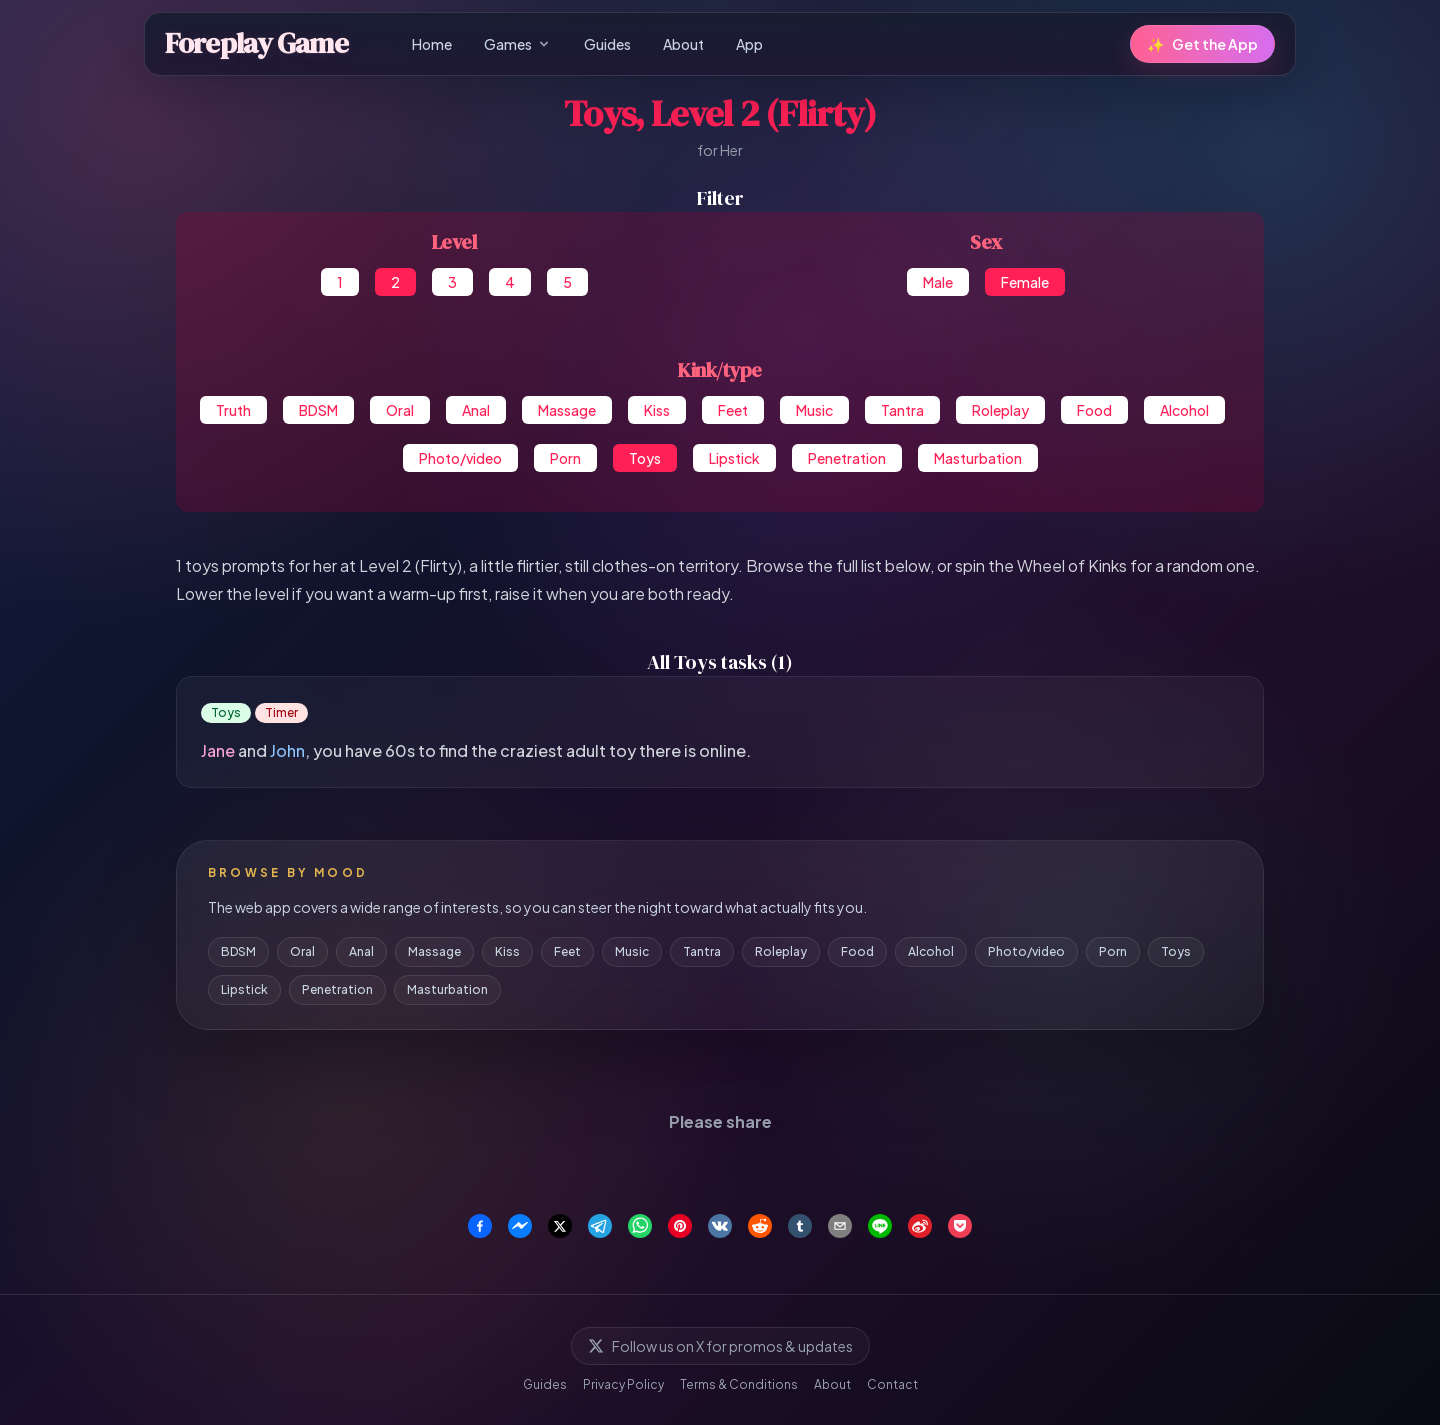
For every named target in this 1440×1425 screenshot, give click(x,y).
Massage (567, 410)
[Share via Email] (840, 1226)
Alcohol (1184, 410)
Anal (476, 410)
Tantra (902, 410)
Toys (645, 458)
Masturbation (978, 458)
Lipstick (734, 458)
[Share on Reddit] (760, 1226)
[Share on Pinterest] (680, 1226)
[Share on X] (560, 1226)
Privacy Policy (623, 1384)
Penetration (847, 458)
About (683, 44)
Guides (607, 44)
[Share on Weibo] (920, 1226)
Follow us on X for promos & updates (720, 1346)
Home (432, 44)
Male (938, 282)
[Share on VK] (720, 1226)
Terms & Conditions (739, 1384)
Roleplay (1000, 410)
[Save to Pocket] (960, 1226)
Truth (233, 410)
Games (518, 44)
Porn (565, 458)
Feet (733, 410)
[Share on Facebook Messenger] (520, 1226)
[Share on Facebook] (480, 1226)
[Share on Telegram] (600, 1226)
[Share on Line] (880, 1226)
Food (1094, 410)
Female (1025, 282)
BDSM (318, 410)
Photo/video (460, 458)
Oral (400, 410)
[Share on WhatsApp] (640, 1226)
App (749, 44)
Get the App (1202, 44)
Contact (892, 1384)
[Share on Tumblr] (800, 1226)
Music (814, 410)
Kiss (657, 410)
